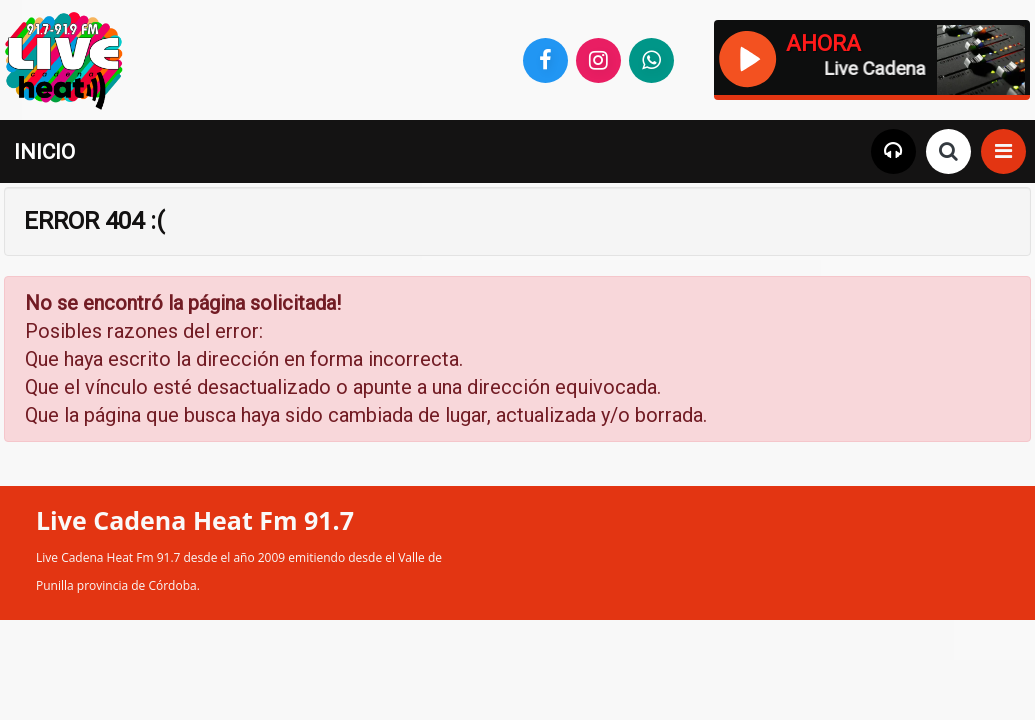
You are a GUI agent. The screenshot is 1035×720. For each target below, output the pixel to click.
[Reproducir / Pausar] (746, 57)
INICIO (44, 152)
